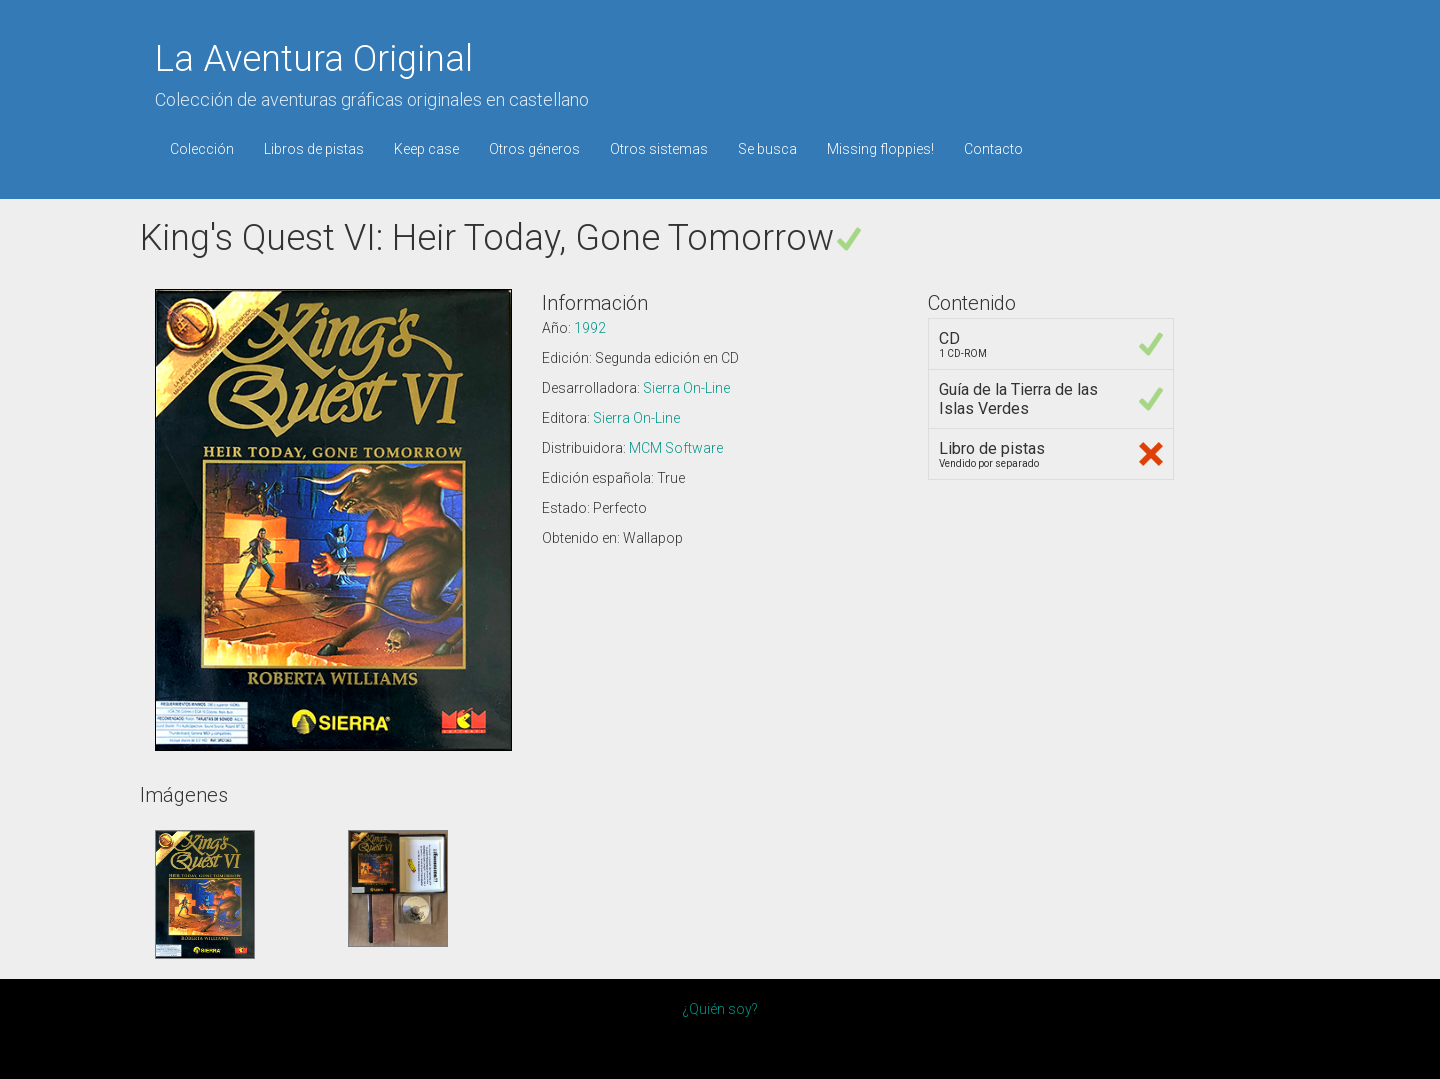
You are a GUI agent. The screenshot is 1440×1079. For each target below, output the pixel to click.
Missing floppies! (880, 149)
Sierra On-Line (686, 388)
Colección (202, 149)
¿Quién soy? (720, 1009)
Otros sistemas (659, 149)
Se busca (767, 149)
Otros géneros (534, 149)
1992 (590, 328)
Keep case (426, 149)
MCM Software (676, 448)
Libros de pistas (314, 149)
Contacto (993, 149)
